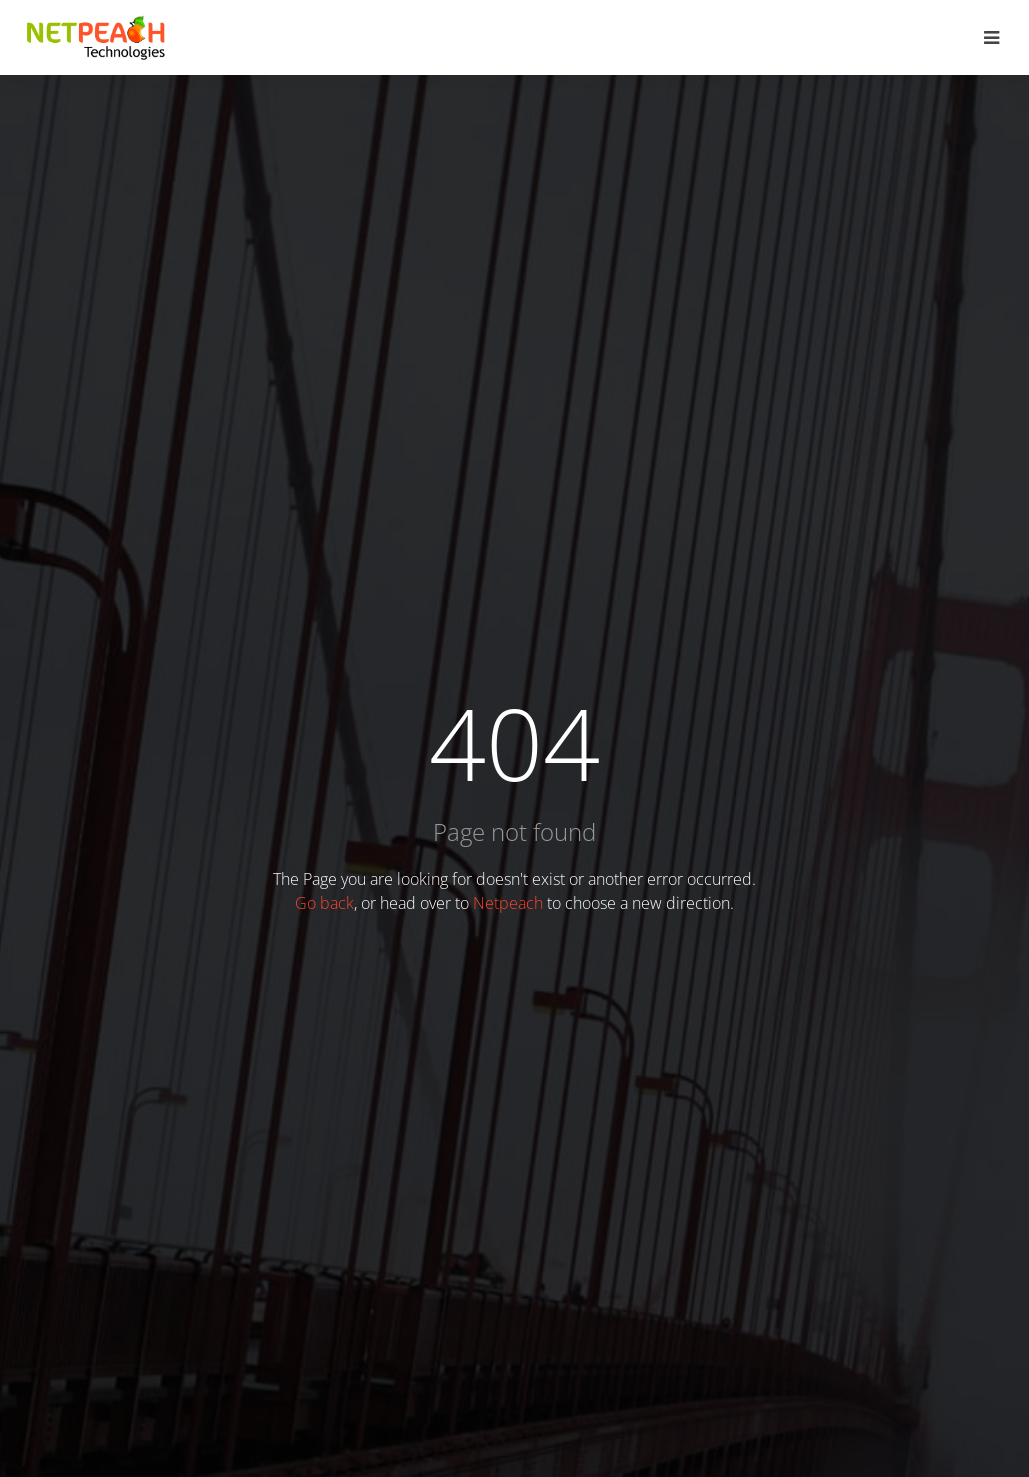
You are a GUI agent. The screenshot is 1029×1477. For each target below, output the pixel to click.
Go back (324, 903)
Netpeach (508, 903)
